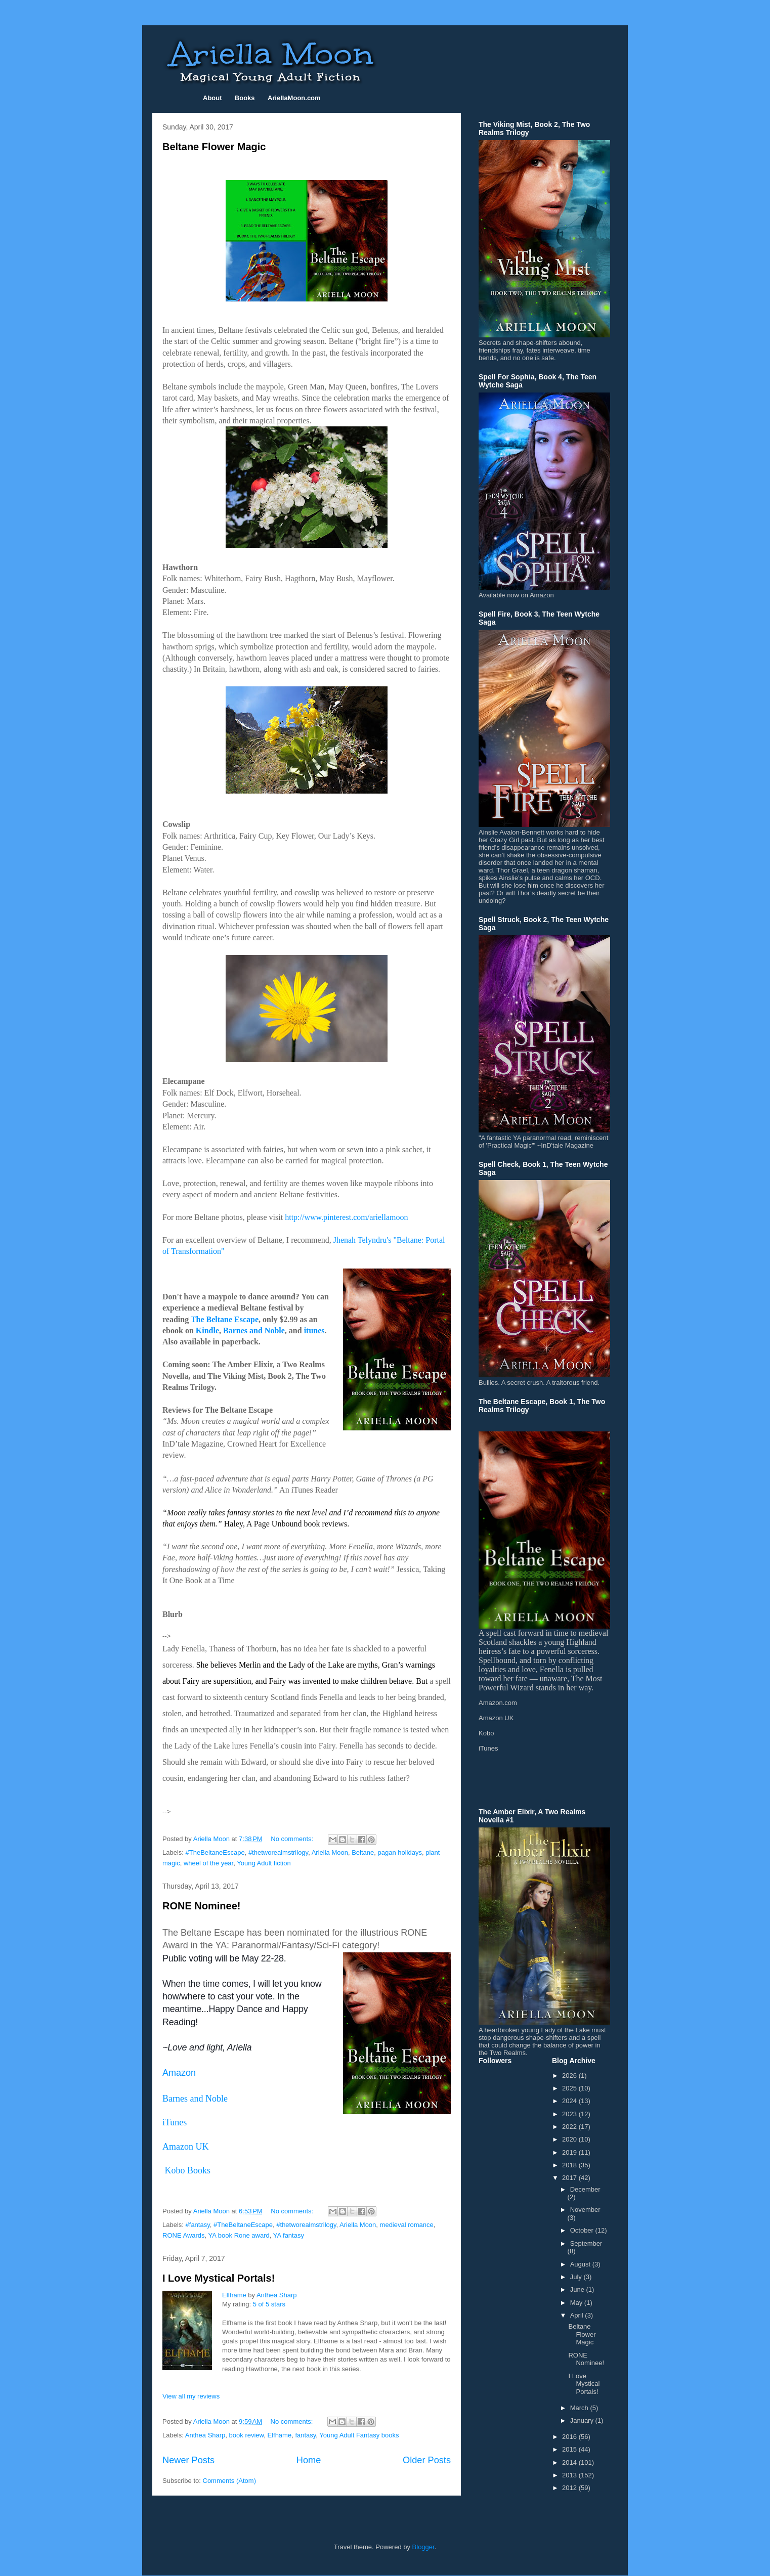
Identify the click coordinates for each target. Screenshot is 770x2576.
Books (245, 98)
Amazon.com (498, 1703)
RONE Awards (183, 2235)
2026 (570, 2075)
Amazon (179, 2073)
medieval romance (407, 2225)
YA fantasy (288, 2235)
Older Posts (427, 2460)
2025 (570, 2088)
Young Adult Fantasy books (359, 2435)
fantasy (305, 2435)
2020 (570, 2139)
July (577, 2277)
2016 (570, 2436)
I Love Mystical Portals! (218, 2278)
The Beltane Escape (225, 1319)
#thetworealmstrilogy (278, 1852)
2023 (570, 2114)
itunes (314, 1330)
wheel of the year (208, 1863)
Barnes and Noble (254, 1330)
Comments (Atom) (229, 2480)
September (586, 2243)
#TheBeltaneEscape (215, 1852)
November (585, 2209)
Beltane (363, 1852)
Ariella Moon (330, 1852)
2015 (570, 2449)
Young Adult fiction (264, 1863)
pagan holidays (399, 1852)
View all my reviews (191, 2396)
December (585, 2189)
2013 (570, 2475)
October (582, 2230)
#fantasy (198, 2225)
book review (246, 2435)
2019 (570, 2152)
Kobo (486, 1733)
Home (308, 2460)
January (582, 2420)
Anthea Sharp (276, 2295)
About (212, 98)
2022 (570, 2126)
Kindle (207, 1330)
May (577, 2302)
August (581, 2264)
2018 (570, 2165)
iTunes (174, 2122)
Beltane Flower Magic (214, 146)
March (580, 2408)
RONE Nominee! (201, 1905)
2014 (570, 2462)
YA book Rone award (239, 2235)
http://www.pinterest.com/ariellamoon (346, 1217)
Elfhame (234, 2295)
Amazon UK (496, 1718)
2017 (570, 2177)
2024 (570, 2101)
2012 (570, 2488)
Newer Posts (188, 2460)
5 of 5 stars (269, 2304)
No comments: (293, 1839)
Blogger (423, 2547)
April (577, 2315)
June (578, 2289)
